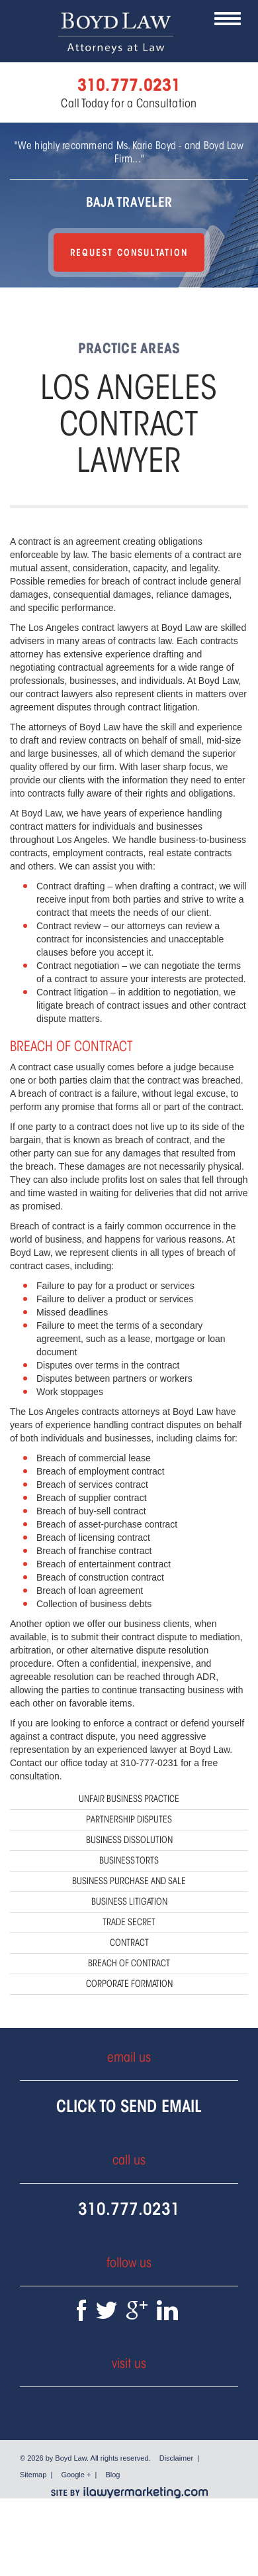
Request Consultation (129, 252)
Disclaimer (176, 2458)
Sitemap (33, 2475)
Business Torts (129, 1860)
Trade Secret (129, 1922)
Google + (76, 2475)
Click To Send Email (129, 2106)
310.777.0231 (129, 2208)
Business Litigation (129, 1901)
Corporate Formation (129, 1983)
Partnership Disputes (129, 1819)
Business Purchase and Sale (129, 1881)
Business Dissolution (129, 1840)
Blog (112, 2475)
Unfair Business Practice (129, 1799)
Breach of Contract (129, 1963)
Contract (129, 1942)
